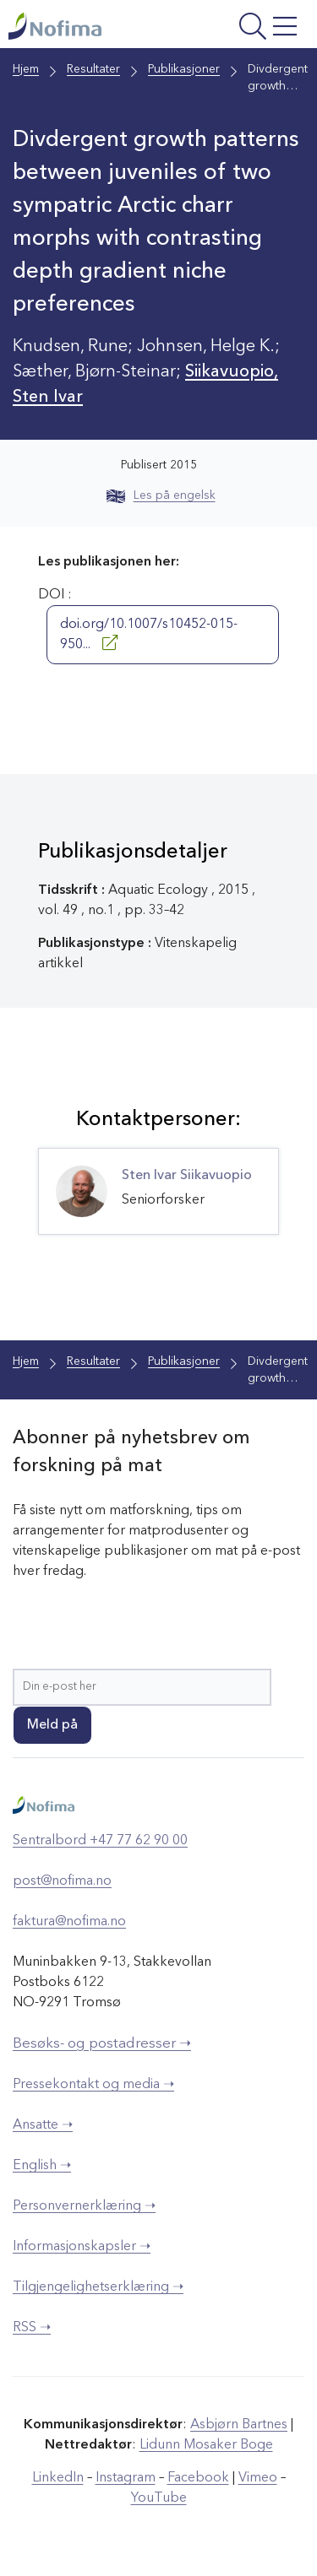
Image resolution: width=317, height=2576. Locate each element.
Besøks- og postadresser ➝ (102, 2044)
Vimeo (257, 2478)
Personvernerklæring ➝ (84, 2206)
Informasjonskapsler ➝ (81, 2247)
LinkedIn (58, 2478)
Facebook (198, 2478)
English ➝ (42, 2166)
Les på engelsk (161, 495)
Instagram (126, 2478)
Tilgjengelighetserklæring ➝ (98, 2287)
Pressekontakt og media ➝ (93, 2085)
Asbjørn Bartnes (238, 2425)
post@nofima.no (62, 1881)
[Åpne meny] (248, 28)
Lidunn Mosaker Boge (206, 2445)
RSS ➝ (32, 2328)
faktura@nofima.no (69, 1922)
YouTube (159, 2498)
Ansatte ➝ (43, 2125)
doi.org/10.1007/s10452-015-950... (149, 635)
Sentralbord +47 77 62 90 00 (100, 1841)
